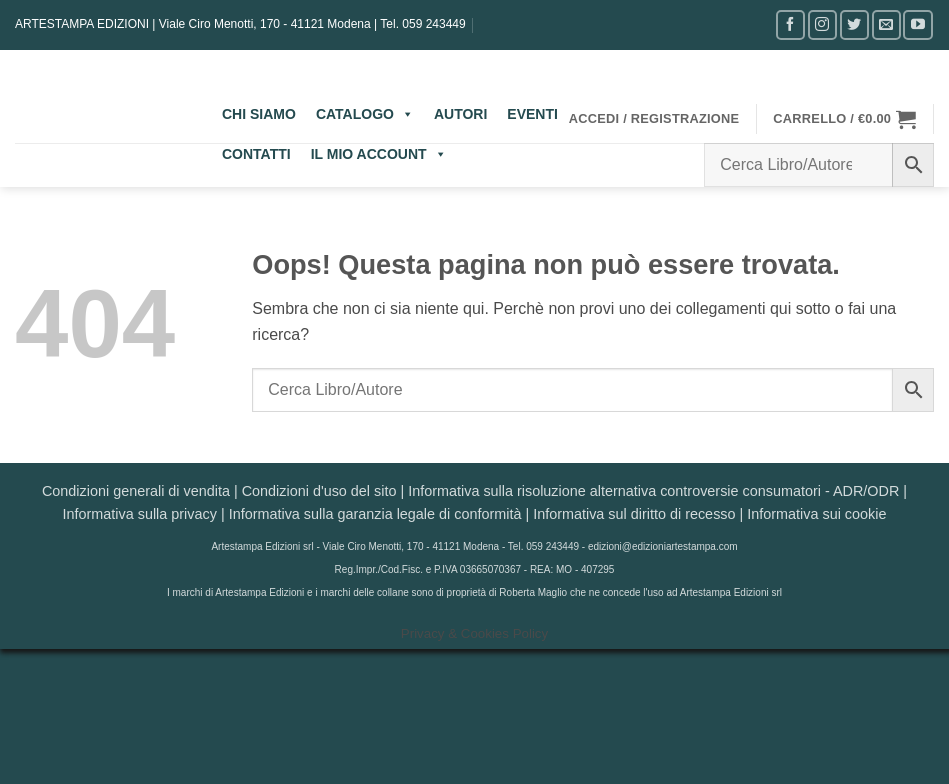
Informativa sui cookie (816, 514)
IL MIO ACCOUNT (379, 154)
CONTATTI (256, 154)
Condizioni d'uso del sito (319, 491)
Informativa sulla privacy (140, 514)
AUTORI (460, 114)
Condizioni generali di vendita (136, 491)
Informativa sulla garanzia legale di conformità (375, 514)
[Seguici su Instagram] (822, 24)
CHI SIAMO (259, 114)
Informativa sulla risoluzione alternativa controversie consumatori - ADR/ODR (653, 491)
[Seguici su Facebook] (790, 24)
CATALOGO (365, 114)
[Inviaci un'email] (886, 24)
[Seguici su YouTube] (917, 24)
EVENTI (532, 114)
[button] (654, 119)
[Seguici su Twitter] (854, 24)
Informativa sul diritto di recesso (634, 514)
